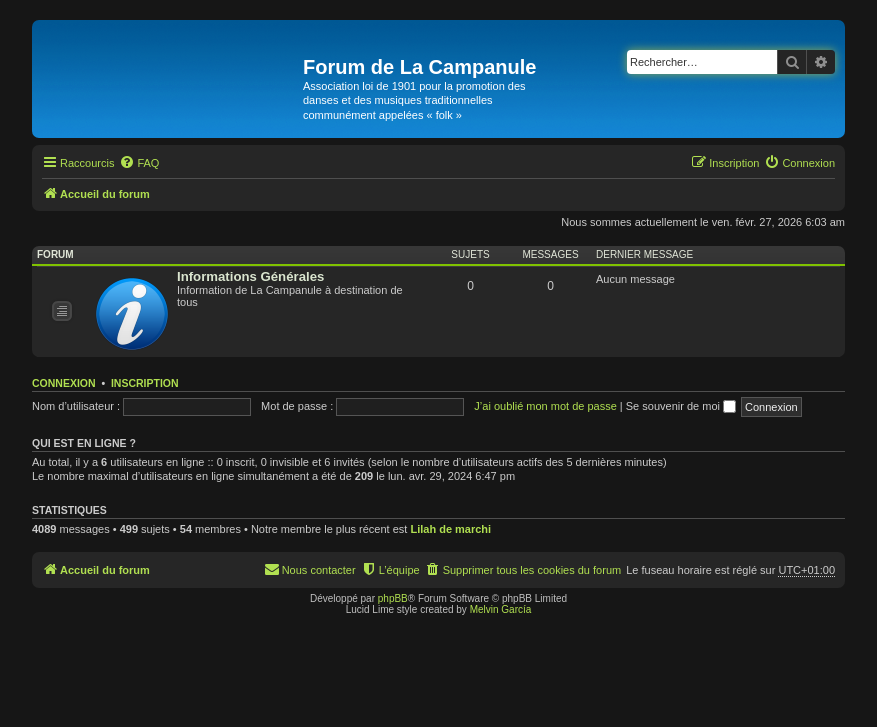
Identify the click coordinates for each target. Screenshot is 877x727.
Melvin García (501, 609)
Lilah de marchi (450, 529)
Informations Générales (250, 276)
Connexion (64, 383)
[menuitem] (139, 163)
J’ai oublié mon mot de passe (545, 406)
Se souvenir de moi (681, 406)
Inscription (145, 383)
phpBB (393, 598)
